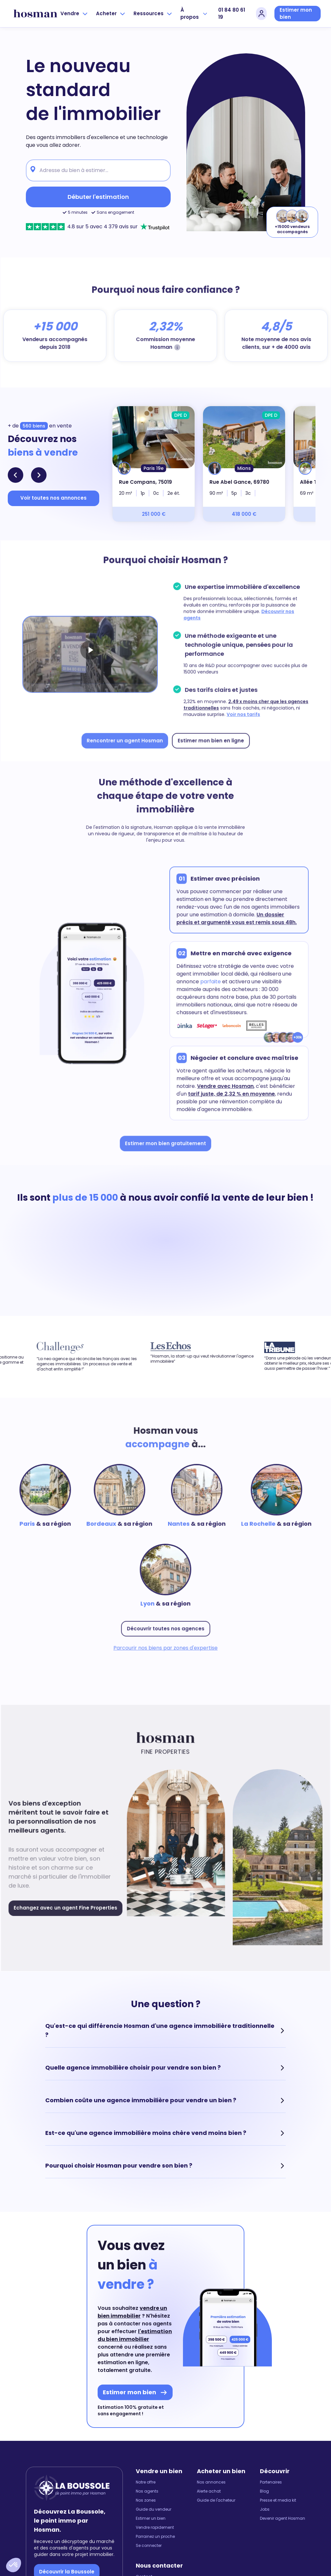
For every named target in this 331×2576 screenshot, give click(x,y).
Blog (264, 2506)
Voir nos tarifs (273, 712)
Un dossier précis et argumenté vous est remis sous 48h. (232, 925)
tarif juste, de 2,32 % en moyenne (228, 1103)
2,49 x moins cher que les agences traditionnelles (232, 702)
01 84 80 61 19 (231, 13)
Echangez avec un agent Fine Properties (69, 1920)
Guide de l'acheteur (216, 2515)
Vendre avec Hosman (223, 1096)
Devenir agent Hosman (282, 2534)
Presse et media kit (278, 2515)
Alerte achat (209, 2506)
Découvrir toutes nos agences (165, 1640)
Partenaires (271, 2497)
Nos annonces (211, 2497)
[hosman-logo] (35, 13)
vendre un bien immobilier (132, 2327)
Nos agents (147, 2506)
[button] (13, 2565)
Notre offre (145, 2497)
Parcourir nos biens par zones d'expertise (166, 1658)
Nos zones (146, 2515)
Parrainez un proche (155, 2552)
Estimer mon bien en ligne (208, 736)
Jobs (265, 2524)
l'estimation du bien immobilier (135, 2350)
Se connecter (149, 2561)
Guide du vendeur (153, 2524)
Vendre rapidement (155, 2543)
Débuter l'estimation (98, 197)
